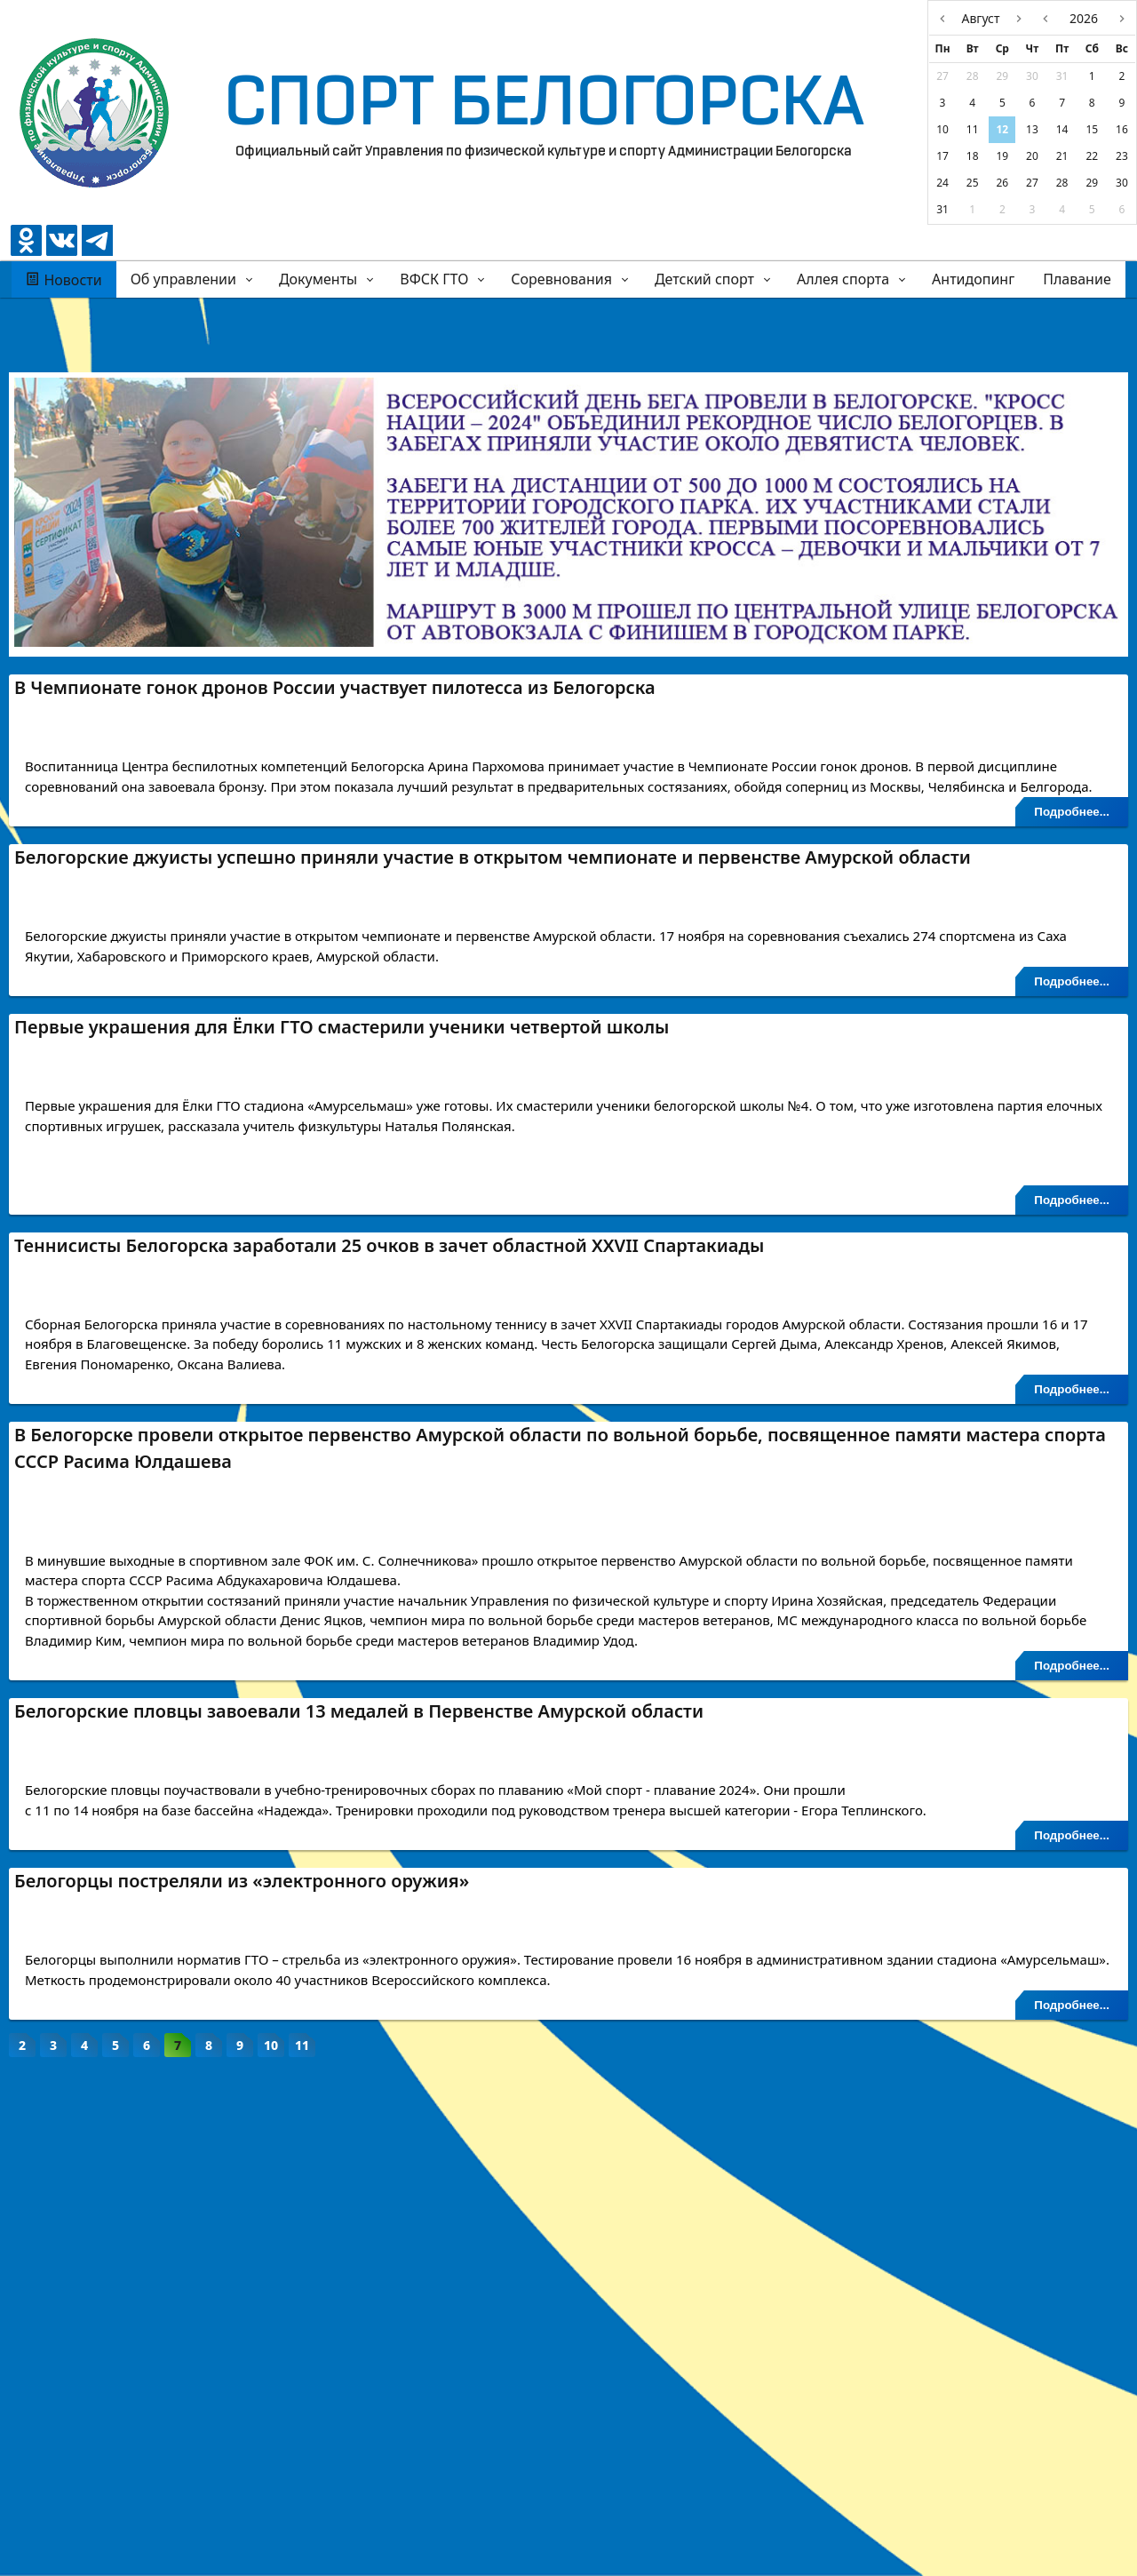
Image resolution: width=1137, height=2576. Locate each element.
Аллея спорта (843, 279)
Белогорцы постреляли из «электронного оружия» (241, 2292)
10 (271, 2549)
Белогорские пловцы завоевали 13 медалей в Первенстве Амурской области (359, 2029)
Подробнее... (1071, 905)
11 (302, 2549)
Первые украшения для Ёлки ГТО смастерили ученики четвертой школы (341, 1213)
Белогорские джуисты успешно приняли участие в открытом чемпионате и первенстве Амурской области (492, 950)
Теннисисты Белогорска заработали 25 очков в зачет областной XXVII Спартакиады (389, 1476)
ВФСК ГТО (434, 279)
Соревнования (561, 279)
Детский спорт (704, 279)
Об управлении (183, 279)
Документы (318, 279)
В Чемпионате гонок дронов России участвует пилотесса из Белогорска (335, 687)
